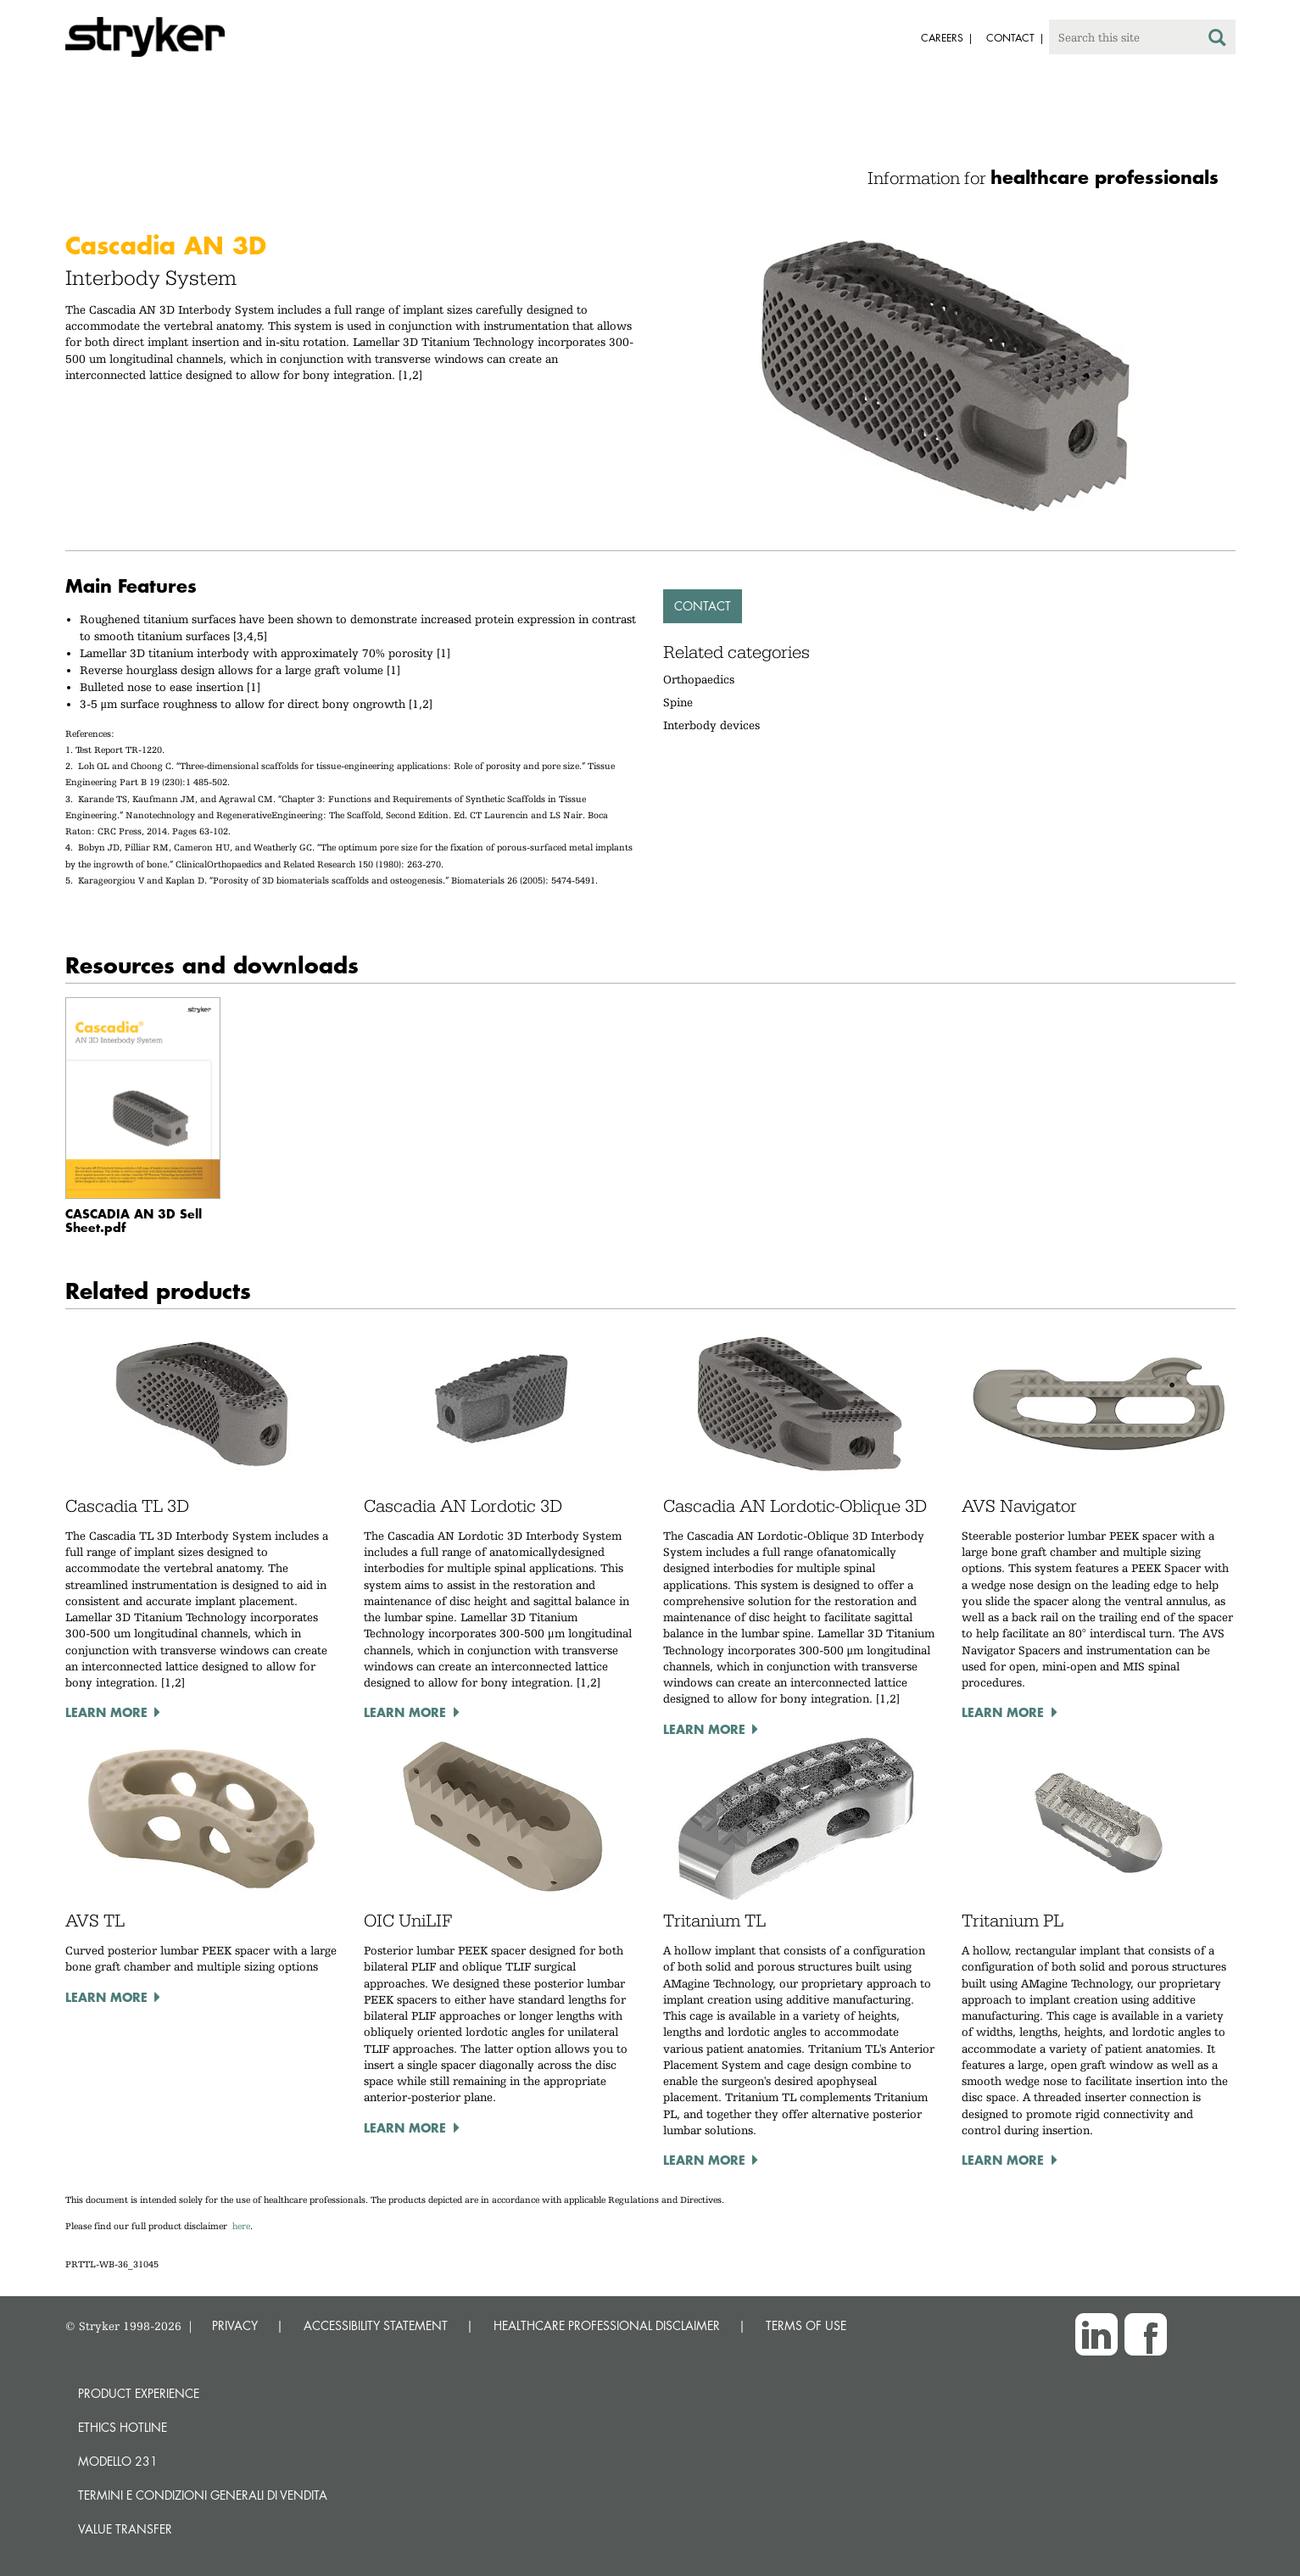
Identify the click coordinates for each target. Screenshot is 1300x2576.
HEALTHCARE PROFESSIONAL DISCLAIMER (607, 2325)
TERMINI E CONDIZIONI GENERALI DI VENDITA (202, 2495)
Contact (702, 606)
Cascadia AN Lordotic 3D (463, 1506)
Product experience (138, 2393)
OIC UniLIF (408, 1920)
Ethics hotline (122, 2427)
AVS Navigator (1019, 1506)
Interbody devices (711, 725)
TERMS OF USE (806, 2325)
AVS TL (95, 1920)
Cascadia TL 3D (127, 1506)
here (241, 2226)
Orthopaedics (698, 679)
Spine (678, 702)
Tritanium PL (1012, 1920)
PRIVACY (235, 2325)
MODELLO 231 (118, 2461)
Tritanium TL (714, 1920)
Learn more (106, 1711)
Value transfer (125, 2529)
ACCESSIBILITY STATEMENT (376, 2325)
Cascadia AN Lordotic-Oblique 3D (795, 1506)
